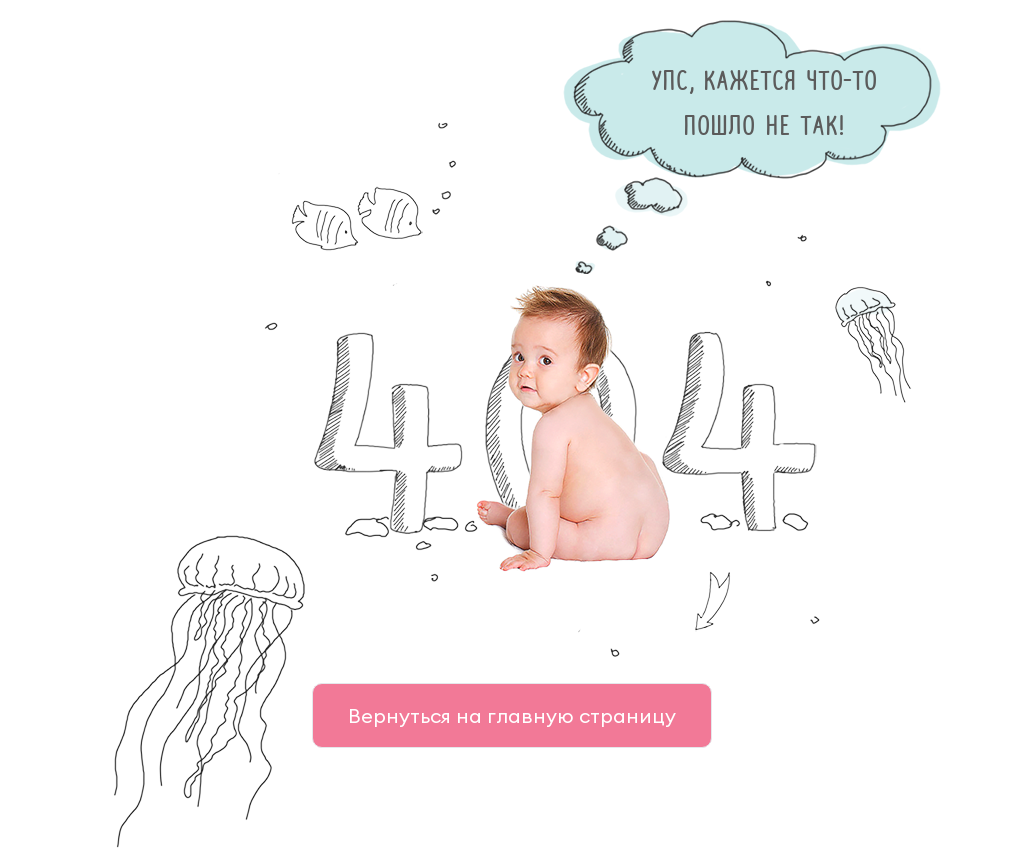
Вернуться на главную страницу (512, 715)
